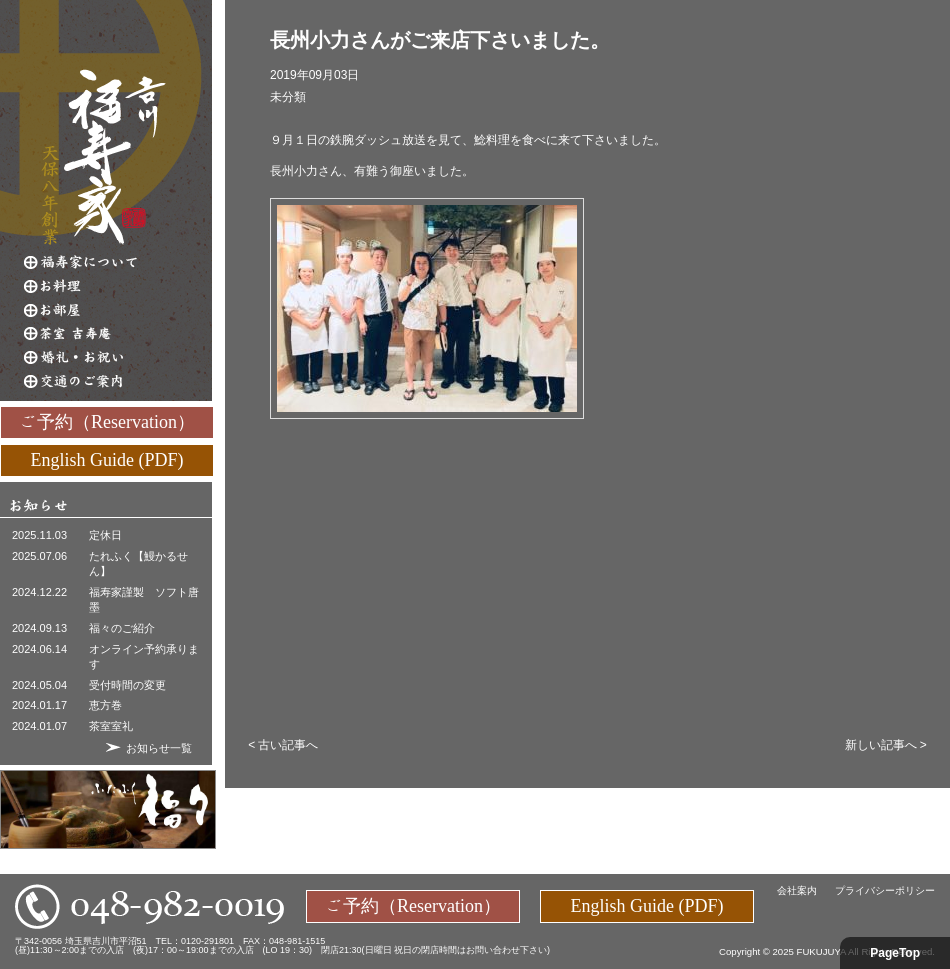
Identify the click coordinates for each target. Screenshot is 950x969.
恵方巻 (105, 705)
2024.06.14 (39, 649)
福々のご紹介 (122, 628)
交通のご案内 (118, 382)
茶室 (118, 334)
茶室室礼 (111, 726)
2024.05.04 (39, 685)
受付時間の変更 (127, 685)
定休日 (105, 535)
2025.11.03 (39, 535)
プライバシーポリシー (885, 890)
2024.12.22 (39, 592)
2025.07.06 (39, 556)
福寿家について (118, 262)
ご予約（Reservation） (107, 421)
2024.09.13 (39, 628)
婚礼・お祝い (118, 358)
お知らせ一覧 (159, 748)
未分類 (288, 97)
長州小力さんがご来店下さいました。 (440, 40)
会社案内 (797, 890)
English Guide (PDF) (107, 459)
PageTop (895, 953)
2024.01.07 (39, 726)
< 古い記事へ (283, 745)
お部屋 (118, 310)
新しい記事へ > (886, 745)
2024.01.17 (39, 705)
